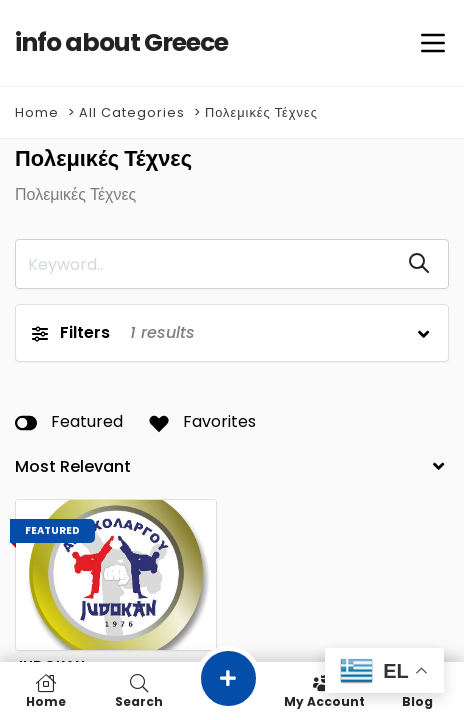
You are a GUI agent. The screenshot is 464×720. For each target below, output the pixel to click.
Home (37, 112)
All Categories (132, 112)
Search (139, 691)
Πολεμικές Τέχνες (261, 112)
